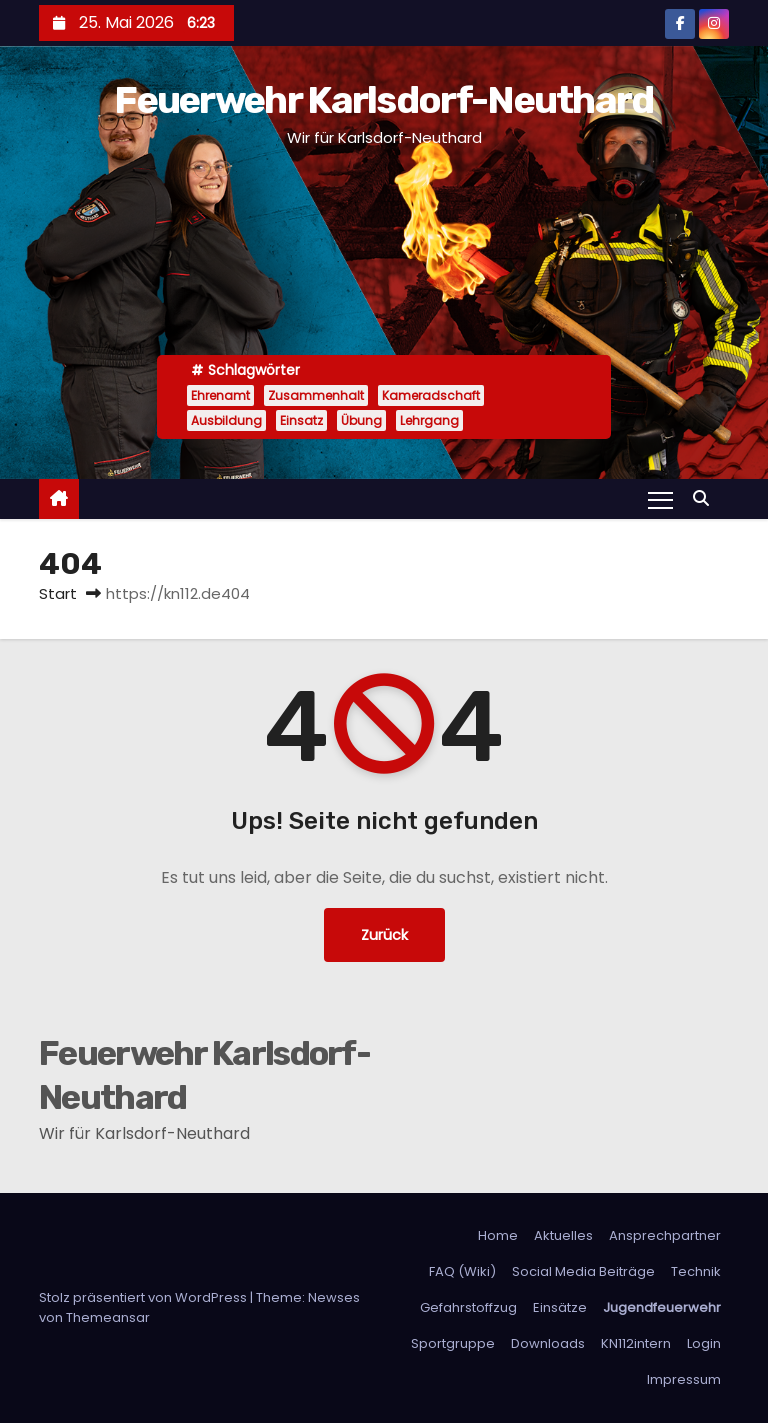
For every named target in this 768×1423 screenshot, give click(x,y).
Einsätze (560, 1307)
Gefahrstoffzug (468, 1307)
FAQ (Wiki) (462, 1271)
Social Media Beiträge (583, 1271)
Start (58, 593)
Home (498, 1235)
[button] (706, 498)
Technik (696, 1271)
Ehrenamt (220, 395)
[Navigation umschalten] (660, 499)
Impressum (684, 1379)
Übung (361, 420)
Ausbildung (226, 420)
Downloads (548, 1343)
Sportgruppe (453, 1343)
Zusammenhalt (316, 395)
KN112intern (636, 1343)
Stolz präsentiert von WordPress (144, 1297)
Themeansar (108, 1317)
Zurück (384, 935)
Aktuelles (563, 1235)
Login (704, 1343)
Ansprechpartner (665, 1235)
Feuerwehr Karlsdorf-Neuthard (383, 100)
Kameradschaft (431, 395)
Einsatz (301, 420)
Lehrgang (429, 420)
